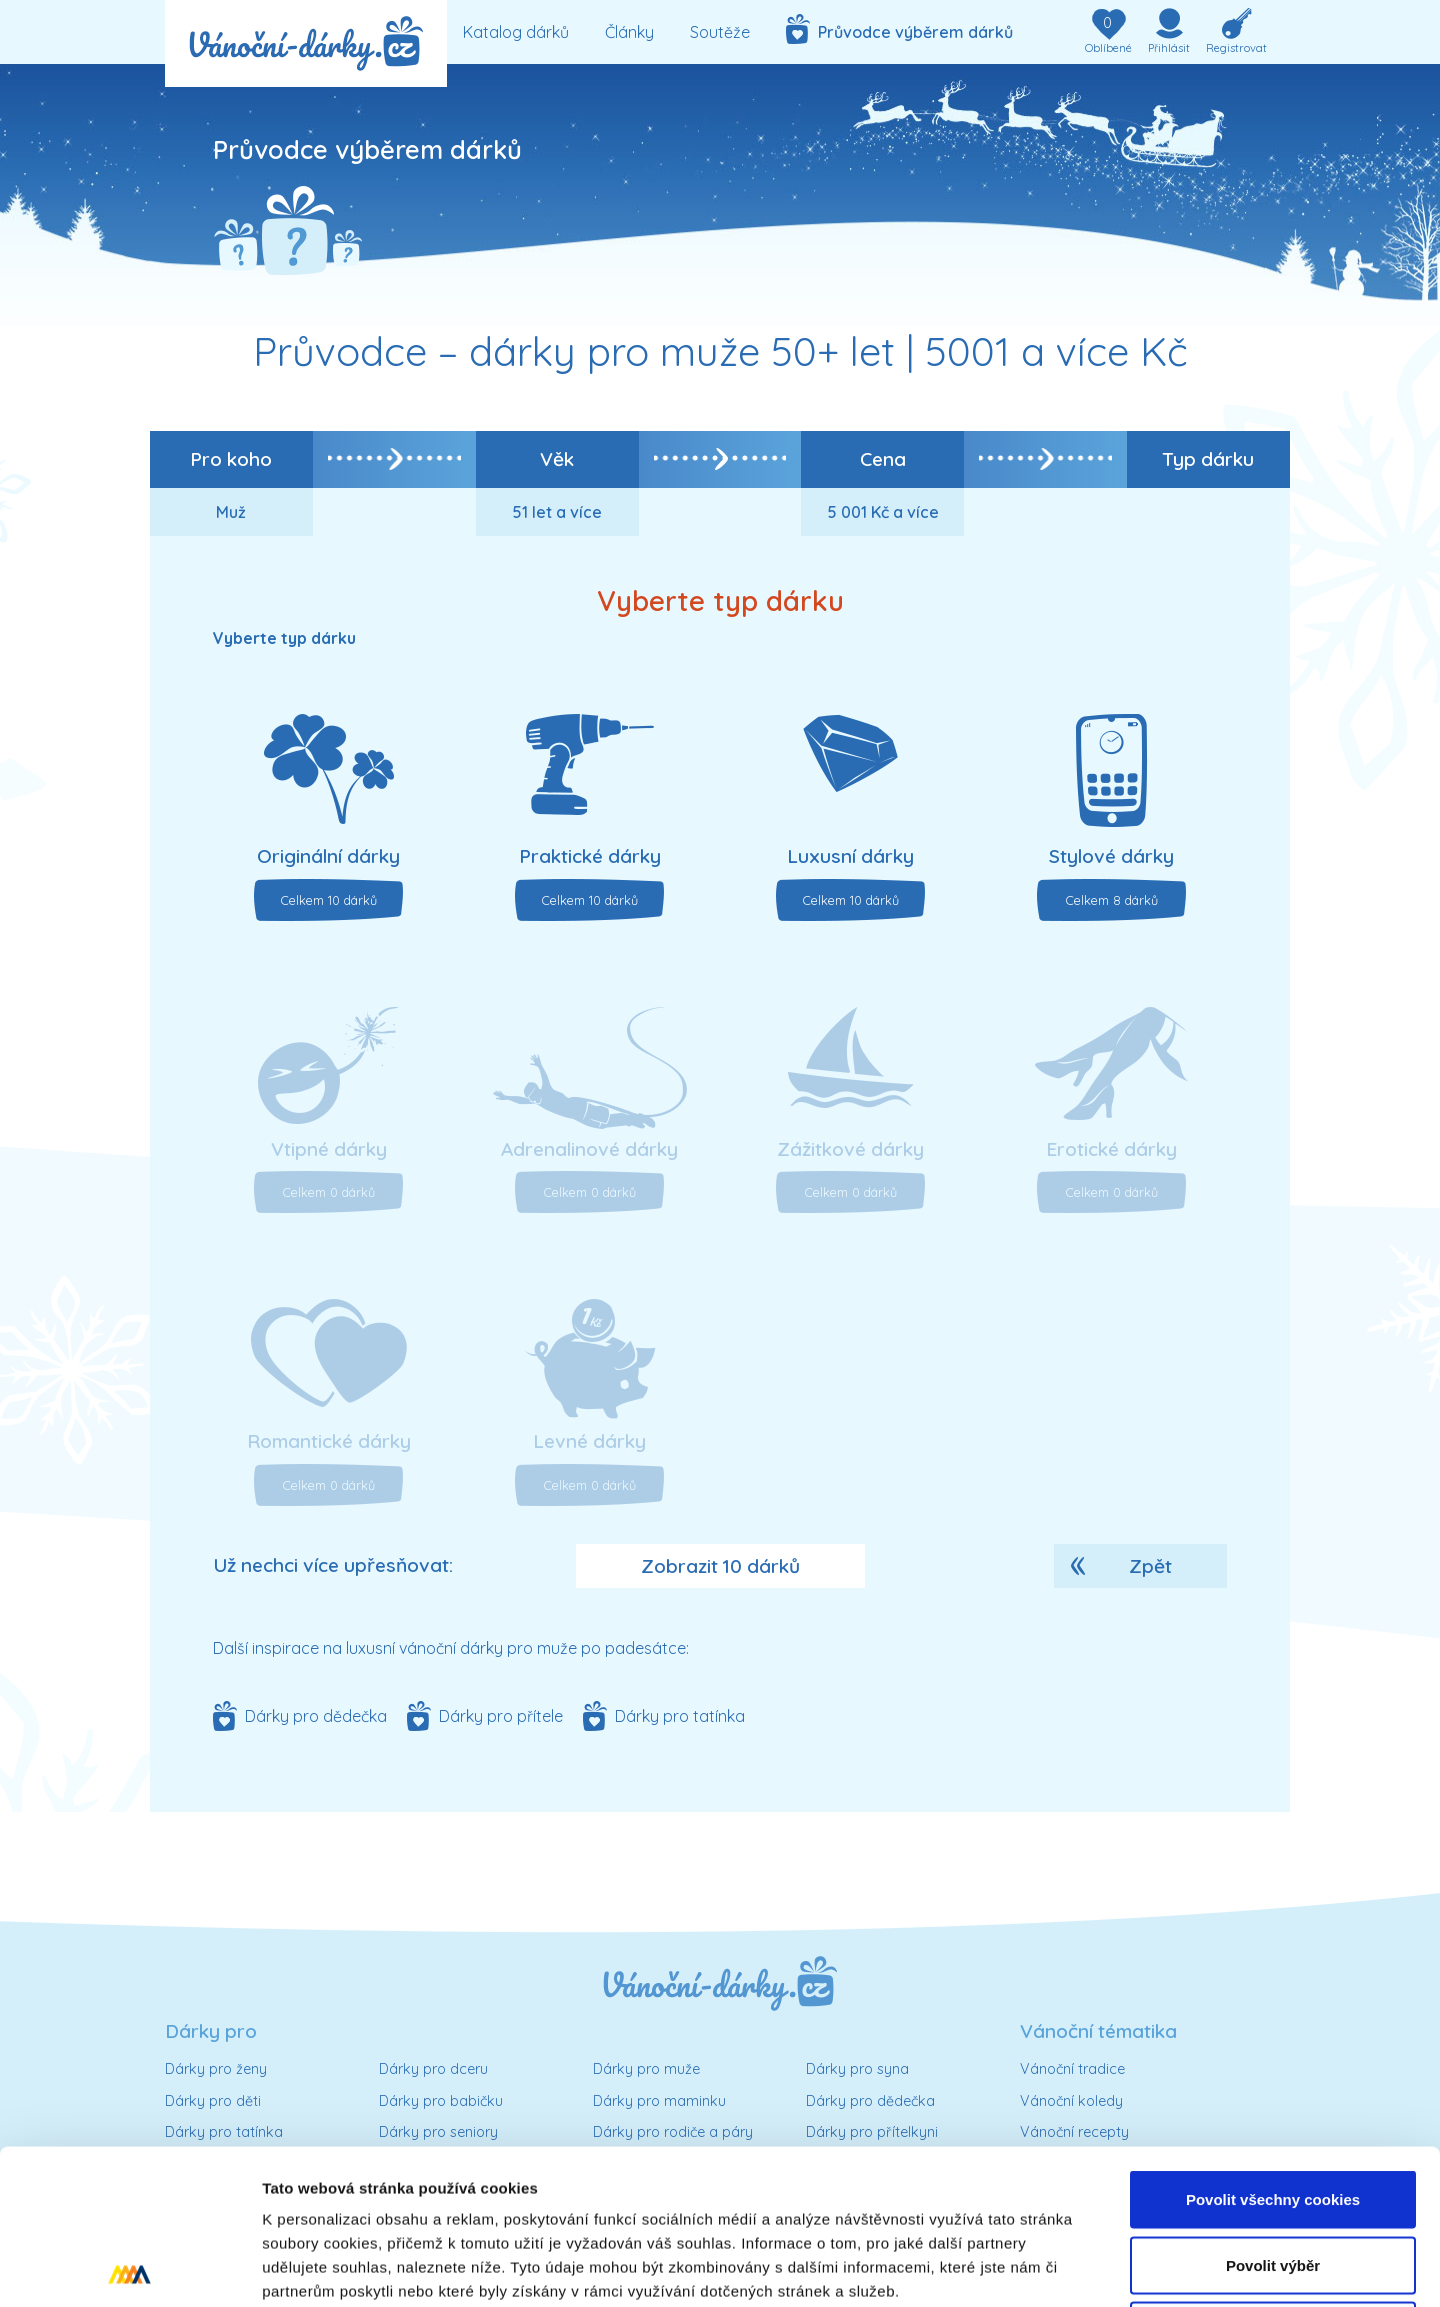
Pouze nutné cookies (1272, 2175)
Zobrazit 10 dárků (720, 1566)
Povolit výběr (1273, 2110)
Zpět (1150, 1566)
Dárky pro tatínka (680, 1716)
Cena (883, 459)
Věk (557, 459)
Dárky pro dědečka (316, 1716)
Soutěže (720, 32)
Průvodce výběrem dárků (899, 29)
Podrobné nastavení (1073, 2267)
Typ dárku (1208, 459)
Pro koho (231, 459)
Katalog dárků (516, 32)
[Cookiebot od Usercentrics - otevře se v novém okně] (129, 2268)
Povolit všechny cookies (1273, 2044)
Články (629, 32)
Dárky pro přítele (501, 1716)
